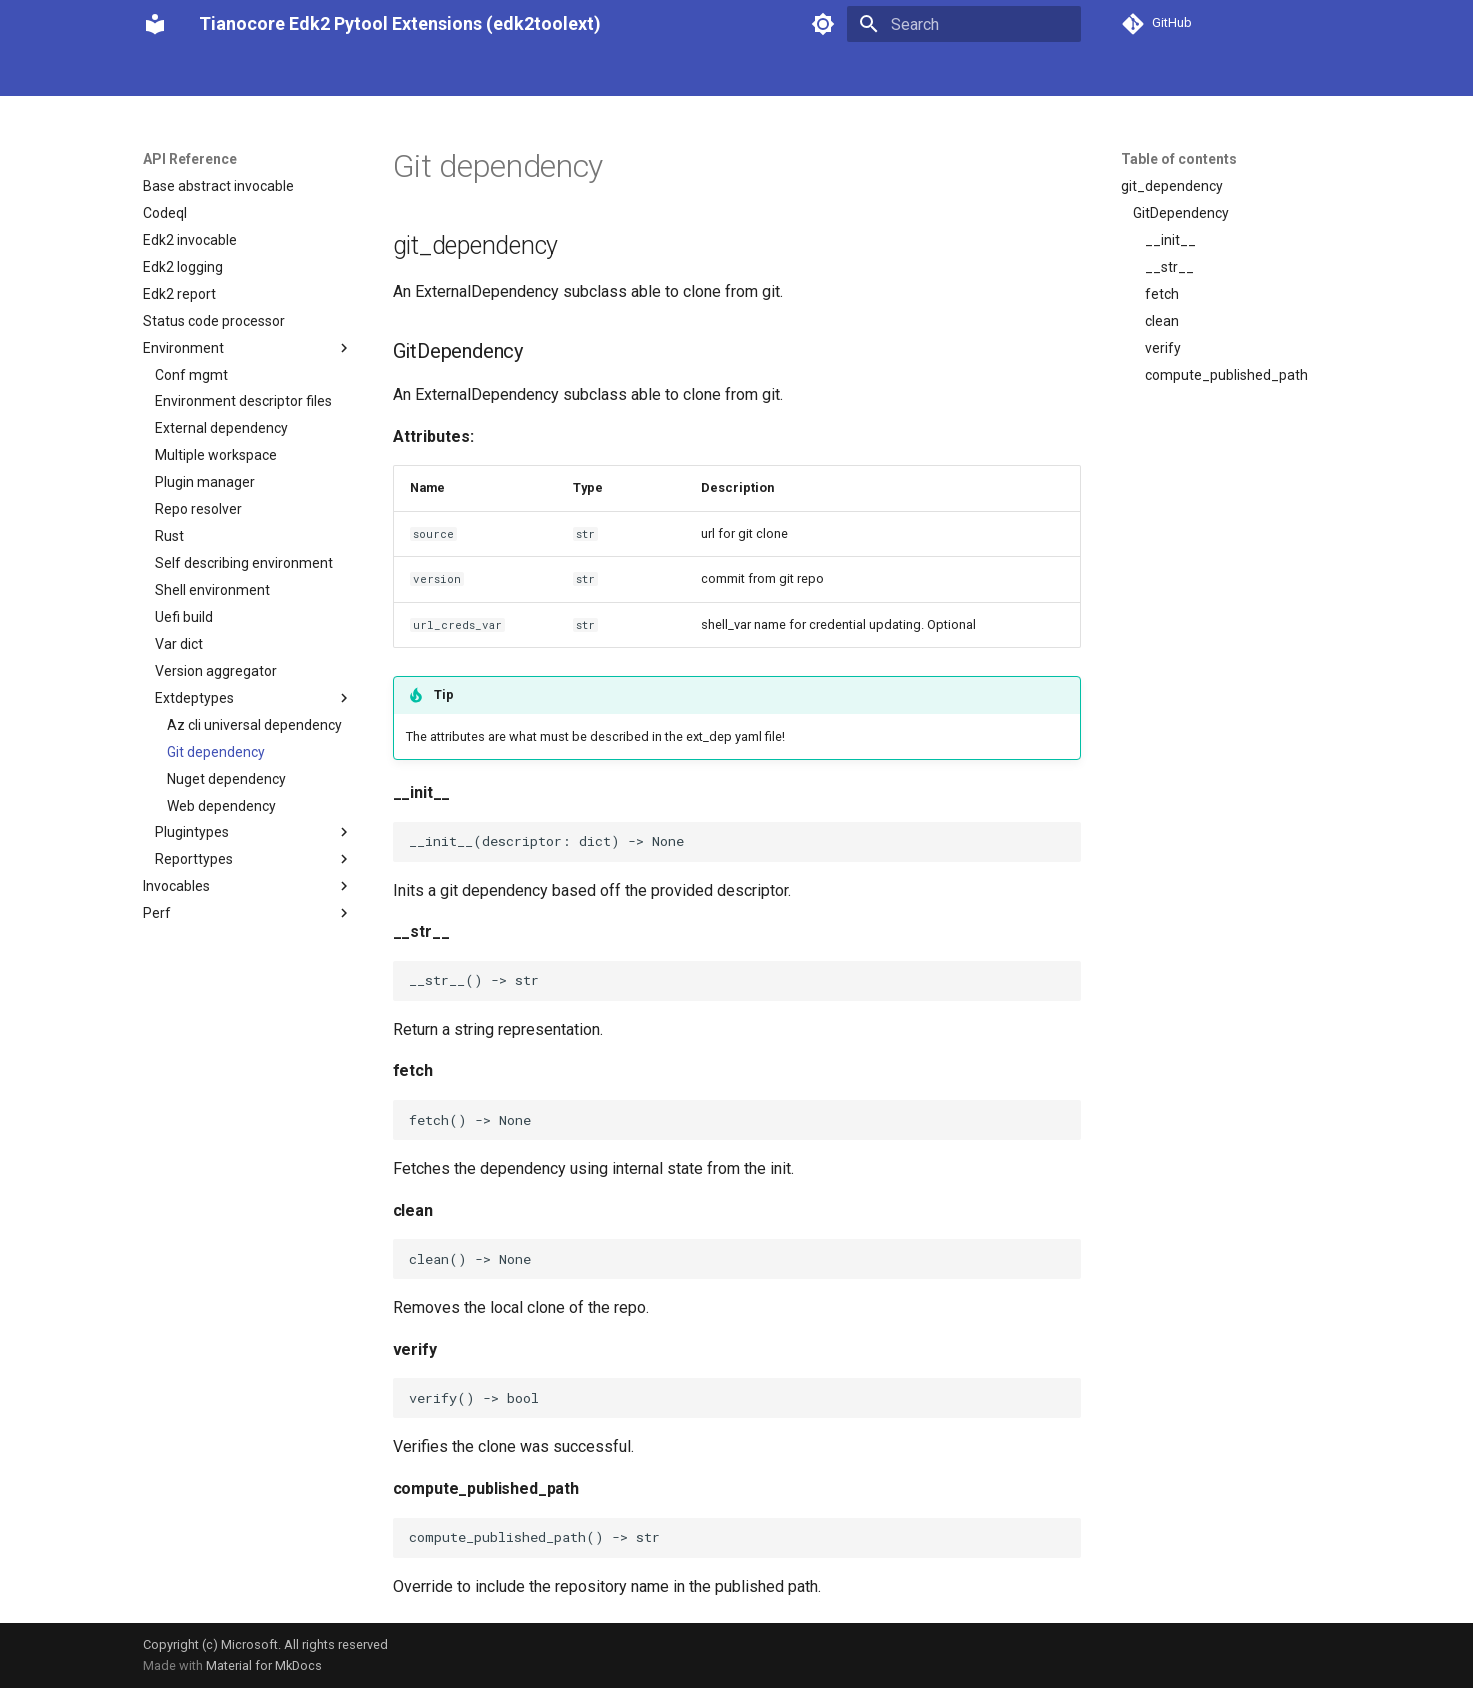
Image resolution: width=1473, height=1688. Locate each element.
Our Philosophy (190, 73)
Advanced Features (619, 73)
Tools (517, 73)
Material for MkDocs (264, 1665)
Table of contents (1179, 159)
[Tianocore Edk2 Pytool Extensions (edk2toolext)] (155, 24)
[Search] (964, 24)
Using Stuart (301, 73)
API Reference (751, 73)
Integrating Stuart (420, 73)
